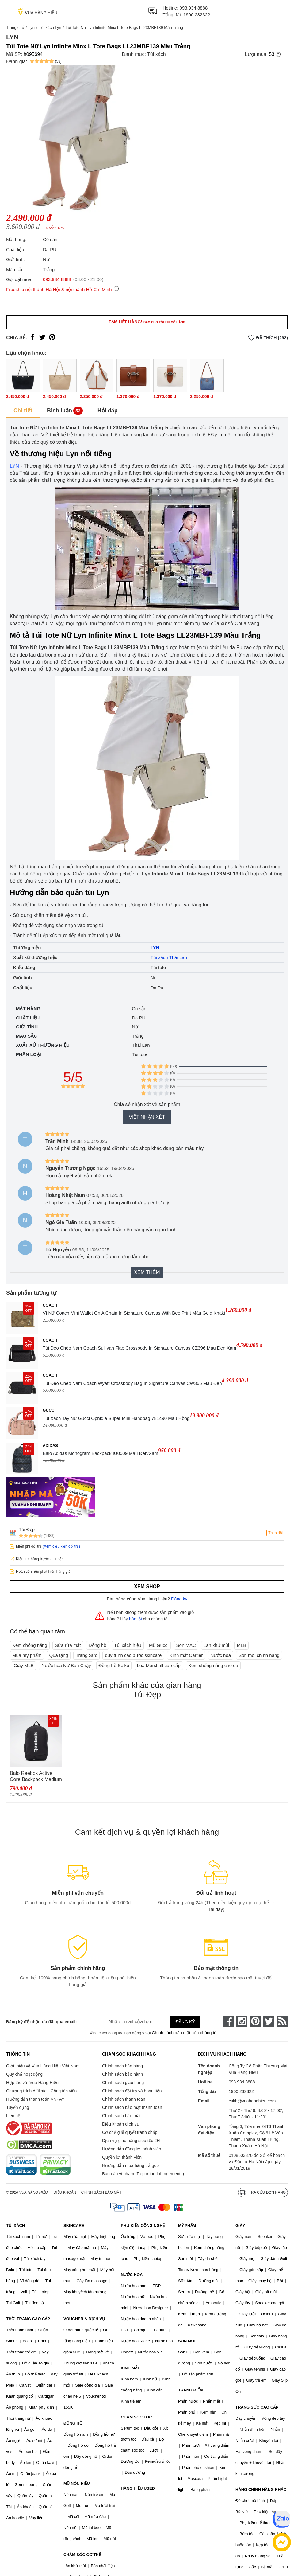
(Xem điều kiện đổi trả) (61, 1546)
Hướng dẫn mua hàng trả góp (130, 2165)
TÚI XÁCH (15, 2225)
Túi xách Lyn (50, 27)
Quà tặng (58, 1655)
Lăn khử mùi (216, 1645)
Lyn (31, 27)
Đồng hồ (97, 1645)
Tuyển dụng (17, 2107)
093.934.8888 (194, 7)
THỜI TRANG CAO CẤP (28, 2319)
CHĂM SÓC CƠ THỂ (82, 2554)
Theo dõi (275, 1533)
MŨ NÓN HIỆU (76, 2483)
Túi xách (156, 54)
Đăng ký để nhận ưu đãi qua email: (41, 2021)
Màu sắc (26, 1036)
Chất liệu (28, 1017)
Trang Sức (86, 1655)
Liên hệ (13, 2115)
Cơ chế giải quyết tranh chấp (129, 2132)
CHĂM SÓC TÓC (136, 2417)
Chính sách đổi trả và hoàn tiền (132, 2090)
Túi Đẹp (27, 1529)
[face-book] (228, 2021)
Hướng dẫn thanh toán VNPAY (35, 2099)
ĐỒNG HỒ (72, 2423)
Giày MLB (23, 1665)
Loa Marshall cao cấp (159, 1665)
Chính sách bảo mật (121, 2115)
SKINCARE (73, 2225)
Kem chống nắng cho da (213, 1665)
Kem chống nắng (29, 1645)
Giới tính (27, 1026)
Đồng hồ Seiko (114, 1665)
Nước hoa (221, 1655)
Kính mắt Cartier (186, 1655)
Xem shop (147, 1586)
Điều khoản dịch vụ (120, 2124)
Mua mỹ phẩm (26, 1655)
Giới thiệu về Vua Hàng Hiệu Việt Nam (42, 2066)
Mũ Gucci (158, 1645)
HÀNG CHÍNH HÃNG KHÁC (260, 2489)
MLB (241, 1645)
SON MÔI (186, 2341)
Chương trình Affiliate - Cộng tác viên (41, 2090)
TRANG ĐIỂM (190, 2390)
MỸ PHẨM (187, 2225)
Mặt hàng (28, 1008)
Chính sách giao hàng (123, 2082)
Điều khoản (65, 2192)
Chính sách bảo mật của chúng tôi (184, 2032)
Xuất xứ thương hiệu (43, 1045)
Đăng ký (179, 1598)
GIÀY (240, 2225)
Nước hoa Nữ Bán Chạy (66, 1665)
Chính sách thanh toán (123, 2099)
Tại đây (215, 1909)
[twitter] (268, 2021)
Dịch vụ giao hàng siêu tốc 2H (131, 2140)
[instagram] (241, 2021)
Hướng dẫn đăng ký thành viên (131, 2148)
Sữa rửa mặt (68, 1645)
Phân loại (28, 1054)
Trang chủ (15, 27)
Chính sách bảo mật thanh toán (132, 2107)
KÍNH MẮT (130, 2368)
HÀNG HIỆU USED (138, 2488)
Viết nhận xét (147, 1117)
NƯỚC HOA (132, 2274)
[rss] (282, 2021)
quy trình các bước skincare (133, 1655)
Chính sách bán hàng (122, 2066)
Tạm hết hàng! (147, 321)
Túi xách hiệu (127, 1645)
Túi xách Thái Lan (169, 957)
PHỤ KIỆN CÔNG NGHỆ (143, 2225)
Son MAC (186, 1645)
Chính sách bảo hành (122, 2074)
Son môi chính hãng (259, 1655)
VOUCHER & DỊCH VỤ (84, 2319)
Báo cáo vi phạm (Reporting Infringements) (143, 2173)
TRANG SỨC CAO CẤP (256, 2407)
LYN (14, 466)
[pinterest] (255, 2021)
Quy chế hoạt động (24, 2074)
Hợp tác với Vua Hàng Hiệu (32, 2082)
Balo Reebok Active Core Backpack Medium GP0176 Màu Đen (36, 1777)
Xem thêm (147, 1272)
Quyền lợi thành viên (122, 2157)
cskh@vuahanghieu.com (252, 2101)
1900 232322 (196, 14)
